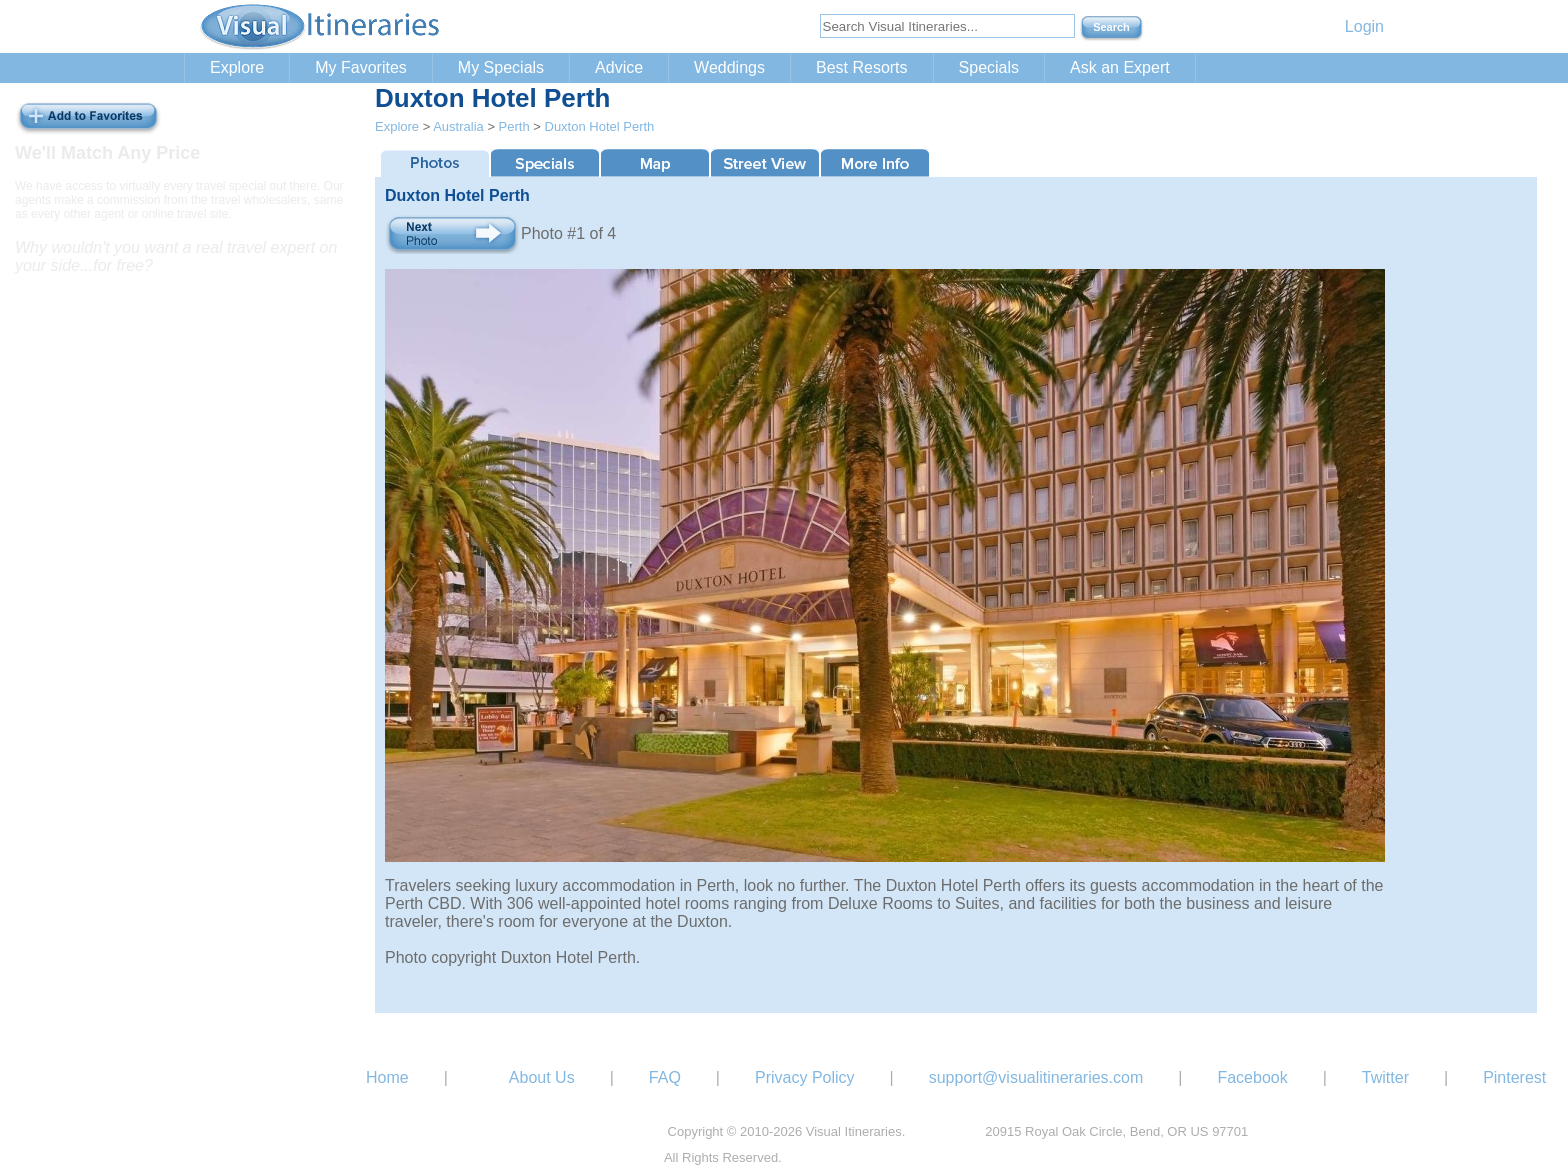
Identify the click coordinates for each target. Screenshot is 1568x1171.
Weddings (729, 67)
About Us (542, 1077)
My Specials (501, 67)
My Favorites (361, 67)
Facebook (1252, 1077)
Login (1364, 26)
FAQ (665, 1077)
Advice (619, 67)
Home (387, 1077)
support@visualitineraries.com (1036, 1077)
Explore (237, 67)
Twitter (1385, 1077)
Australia (458, 126)
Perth (514, 126)
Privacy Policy (805, 1077)
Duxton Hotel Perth (600, 126)
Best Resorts (862, 67)
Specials (989, 67)
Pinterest (1514, 1077)
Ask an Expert (1120, 67)
